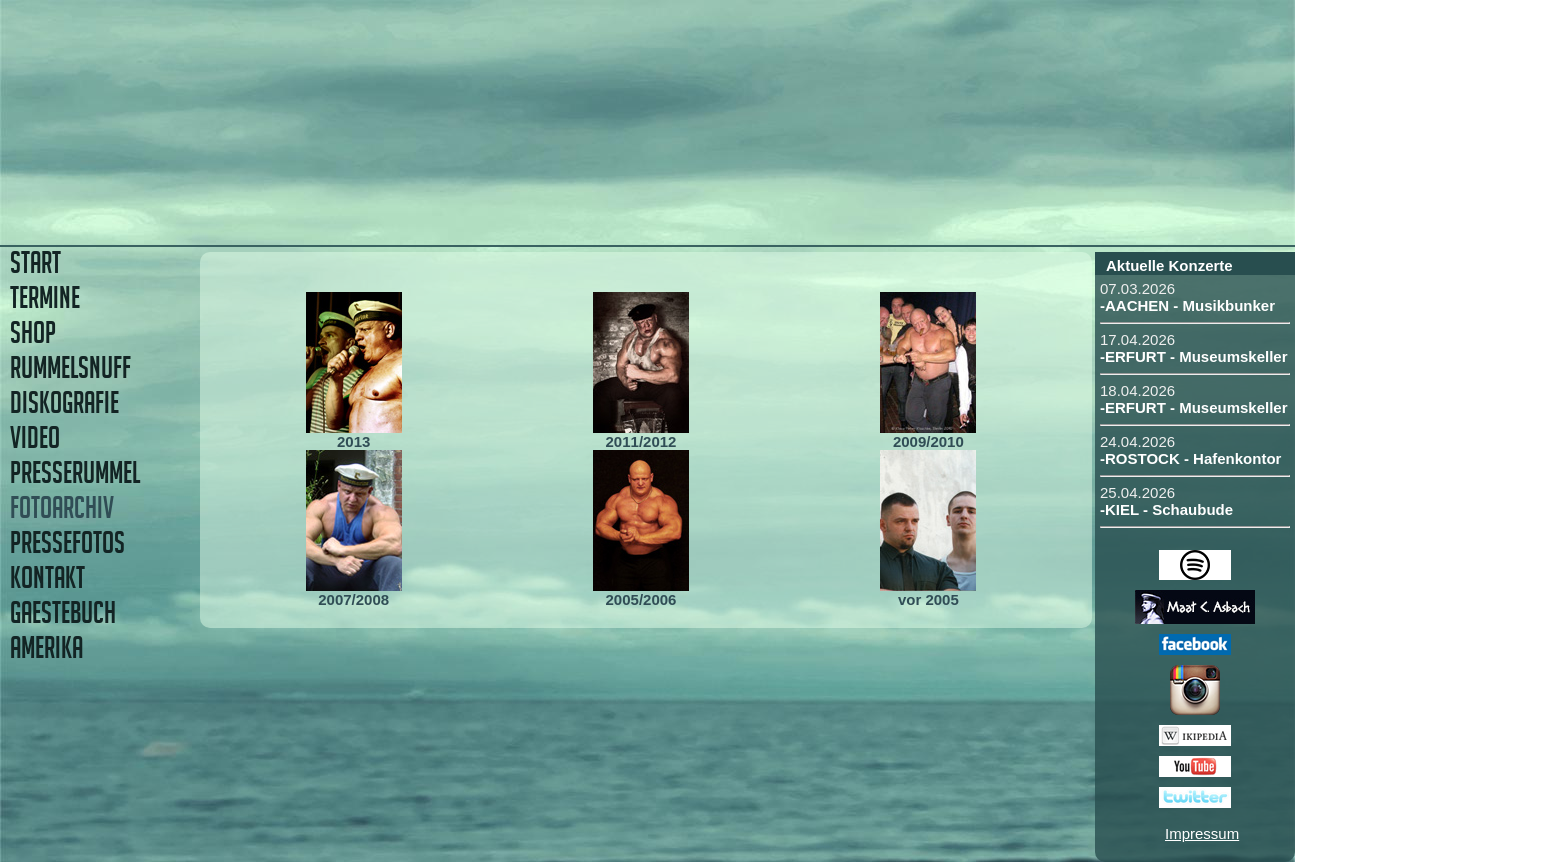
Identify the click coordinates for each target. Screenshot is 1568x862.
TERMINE (45, 297)
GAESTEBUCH (63, 612)
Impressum (1202, 833)
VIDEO (35, 437)
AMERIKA (46, 647)
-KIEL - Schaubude (1166, 509)
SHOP (33, 332)
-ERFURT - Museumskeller (1194, 356)
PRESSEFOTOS (67, 542)
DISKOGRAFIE (64, 402)
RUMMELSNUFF (70, 367)
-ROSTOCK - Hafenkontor (1190, 458)
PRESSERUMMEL (75, 472)
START (35, 262)
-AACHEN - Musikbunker (1187, 305)
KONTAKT (47, 577)
